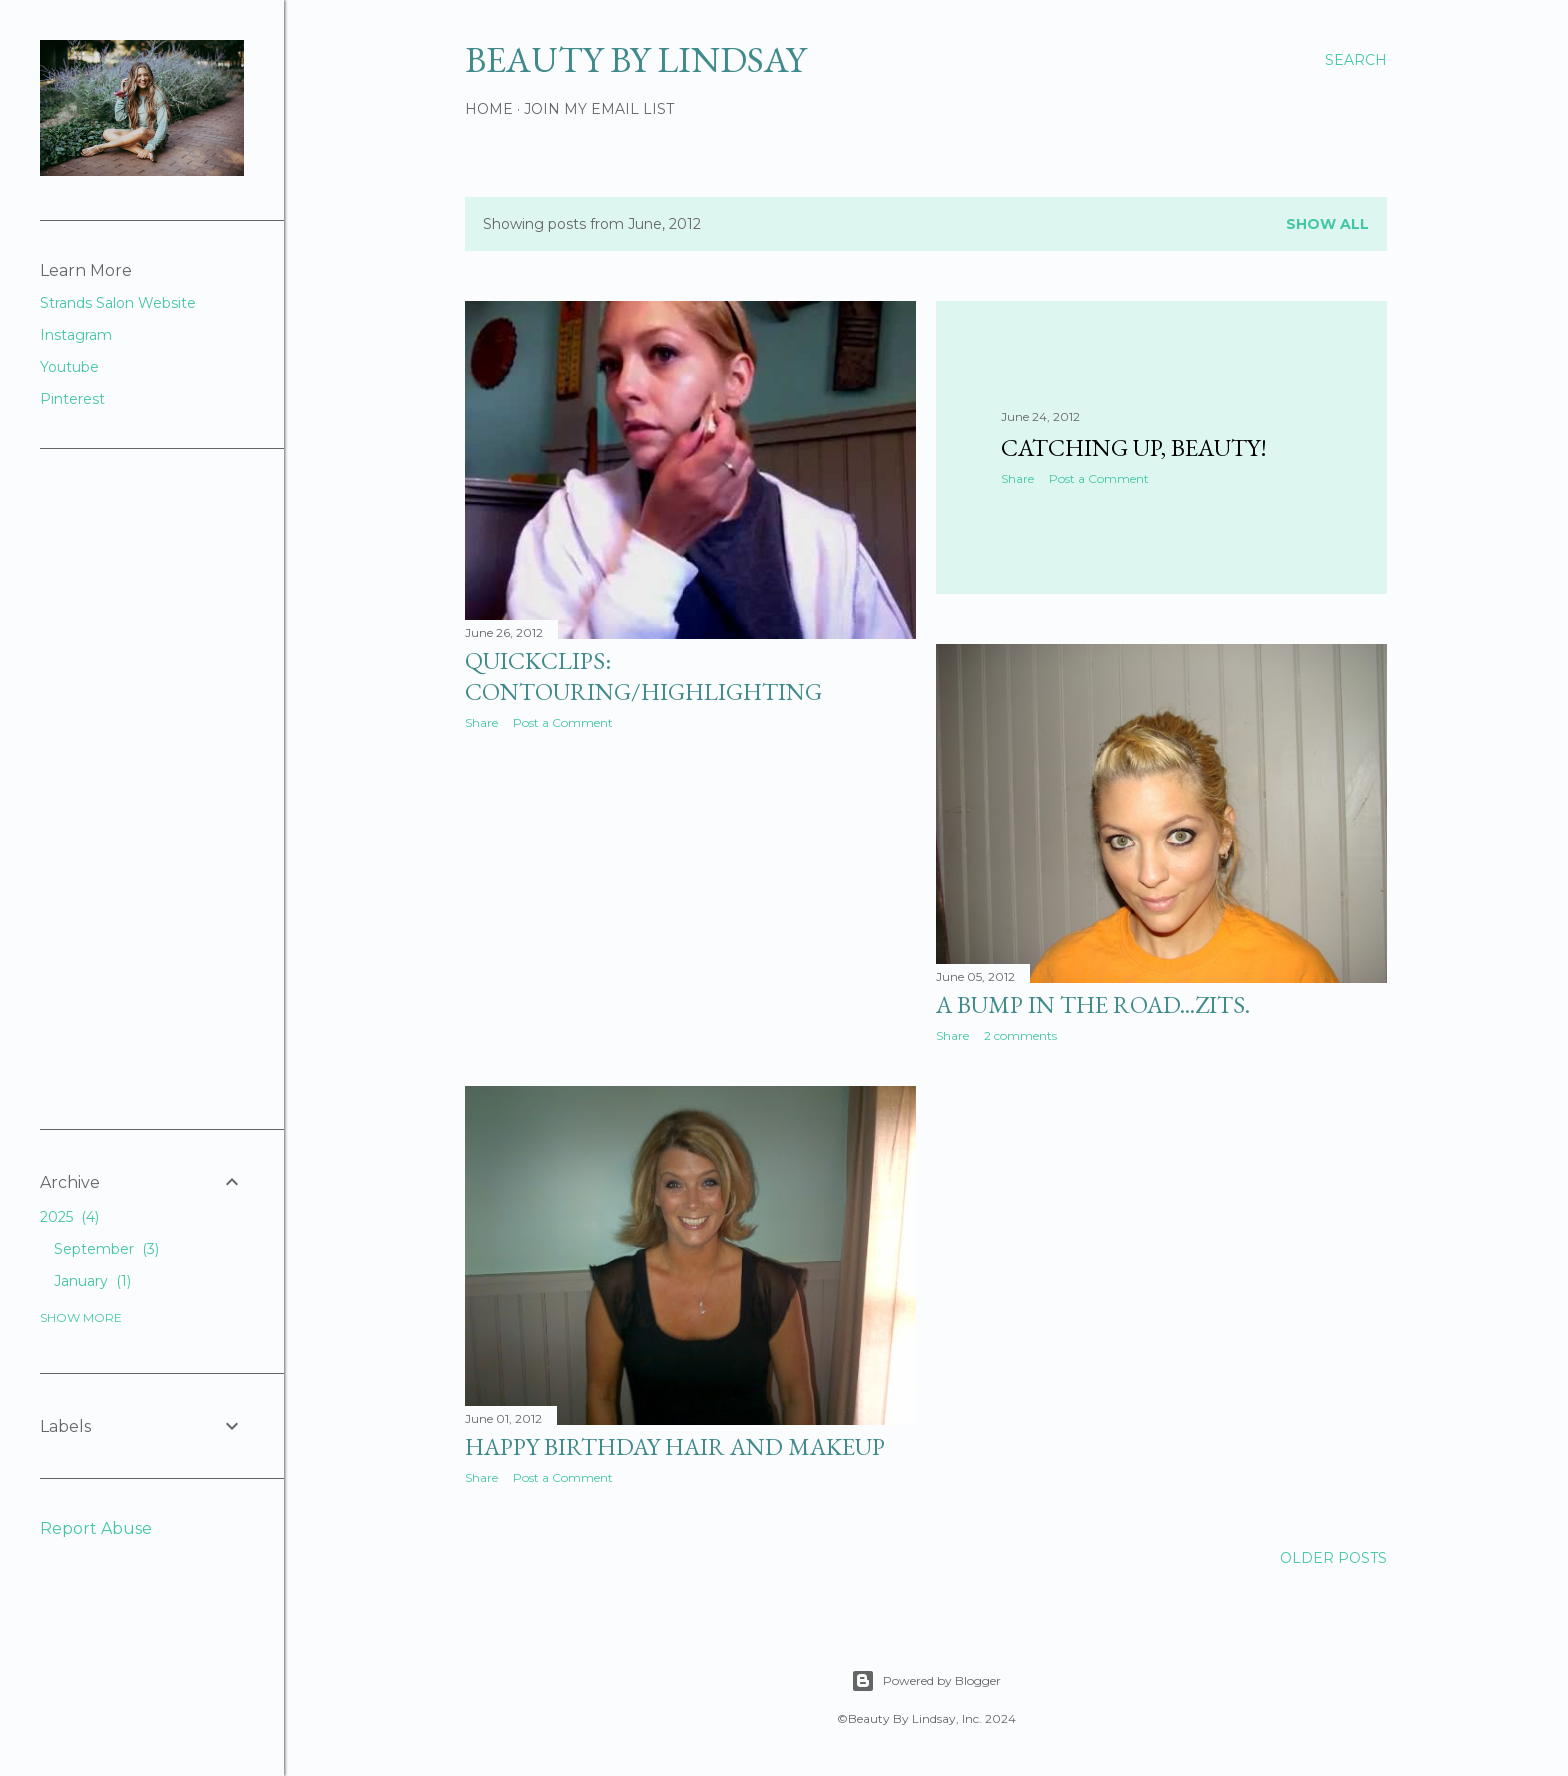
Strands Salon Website (118, 303)
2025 (69, 1217)
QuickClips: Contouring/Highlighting (643, 676)
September (106, 1249)
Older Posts (1333, 1558)
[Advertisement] (615, 905)
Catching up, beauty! (1134, 447)
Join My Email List (599, 109)
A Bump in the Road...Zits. (1093, 1004)
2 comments (1020, 1035)
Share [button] (481, 722)
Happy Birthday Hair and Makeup (675, 1446)
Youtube (69, 367)
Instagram (76, 335)
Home (489, 109)
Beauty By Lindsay (635, 59)
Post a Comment (563, 722)
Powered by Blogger (926, 1681)
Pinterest (72, 399)
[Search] (1356, 60)
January (92, 1281)
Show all (1327, 224)
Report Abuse (96, 1528)
